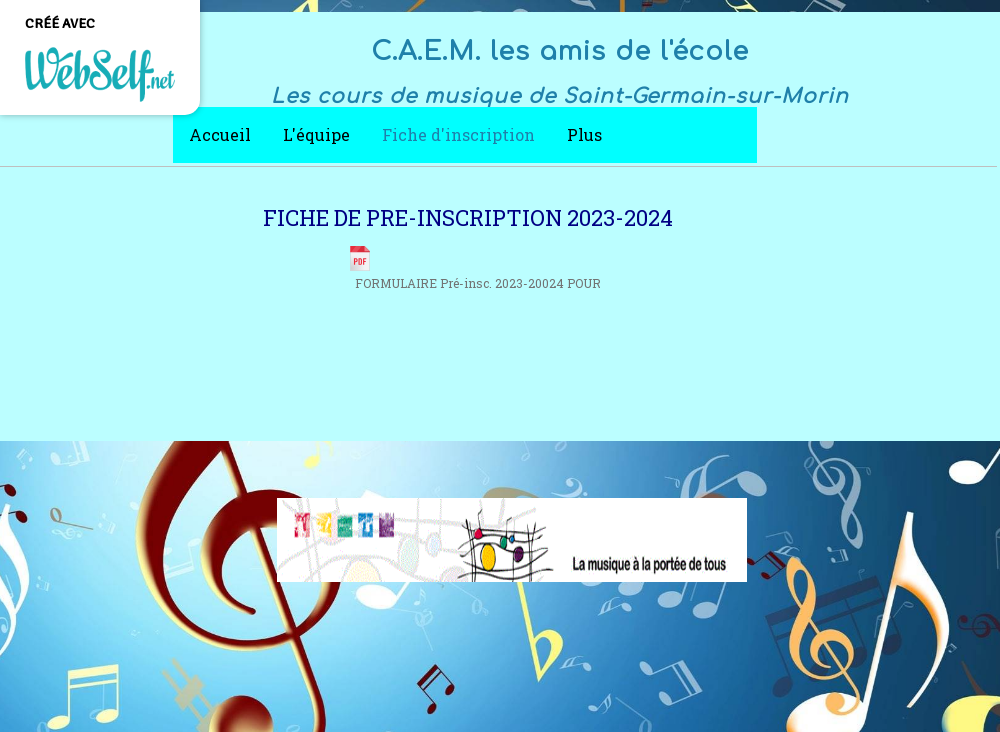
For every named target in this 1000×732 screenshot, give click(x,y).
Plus (584, 134)
